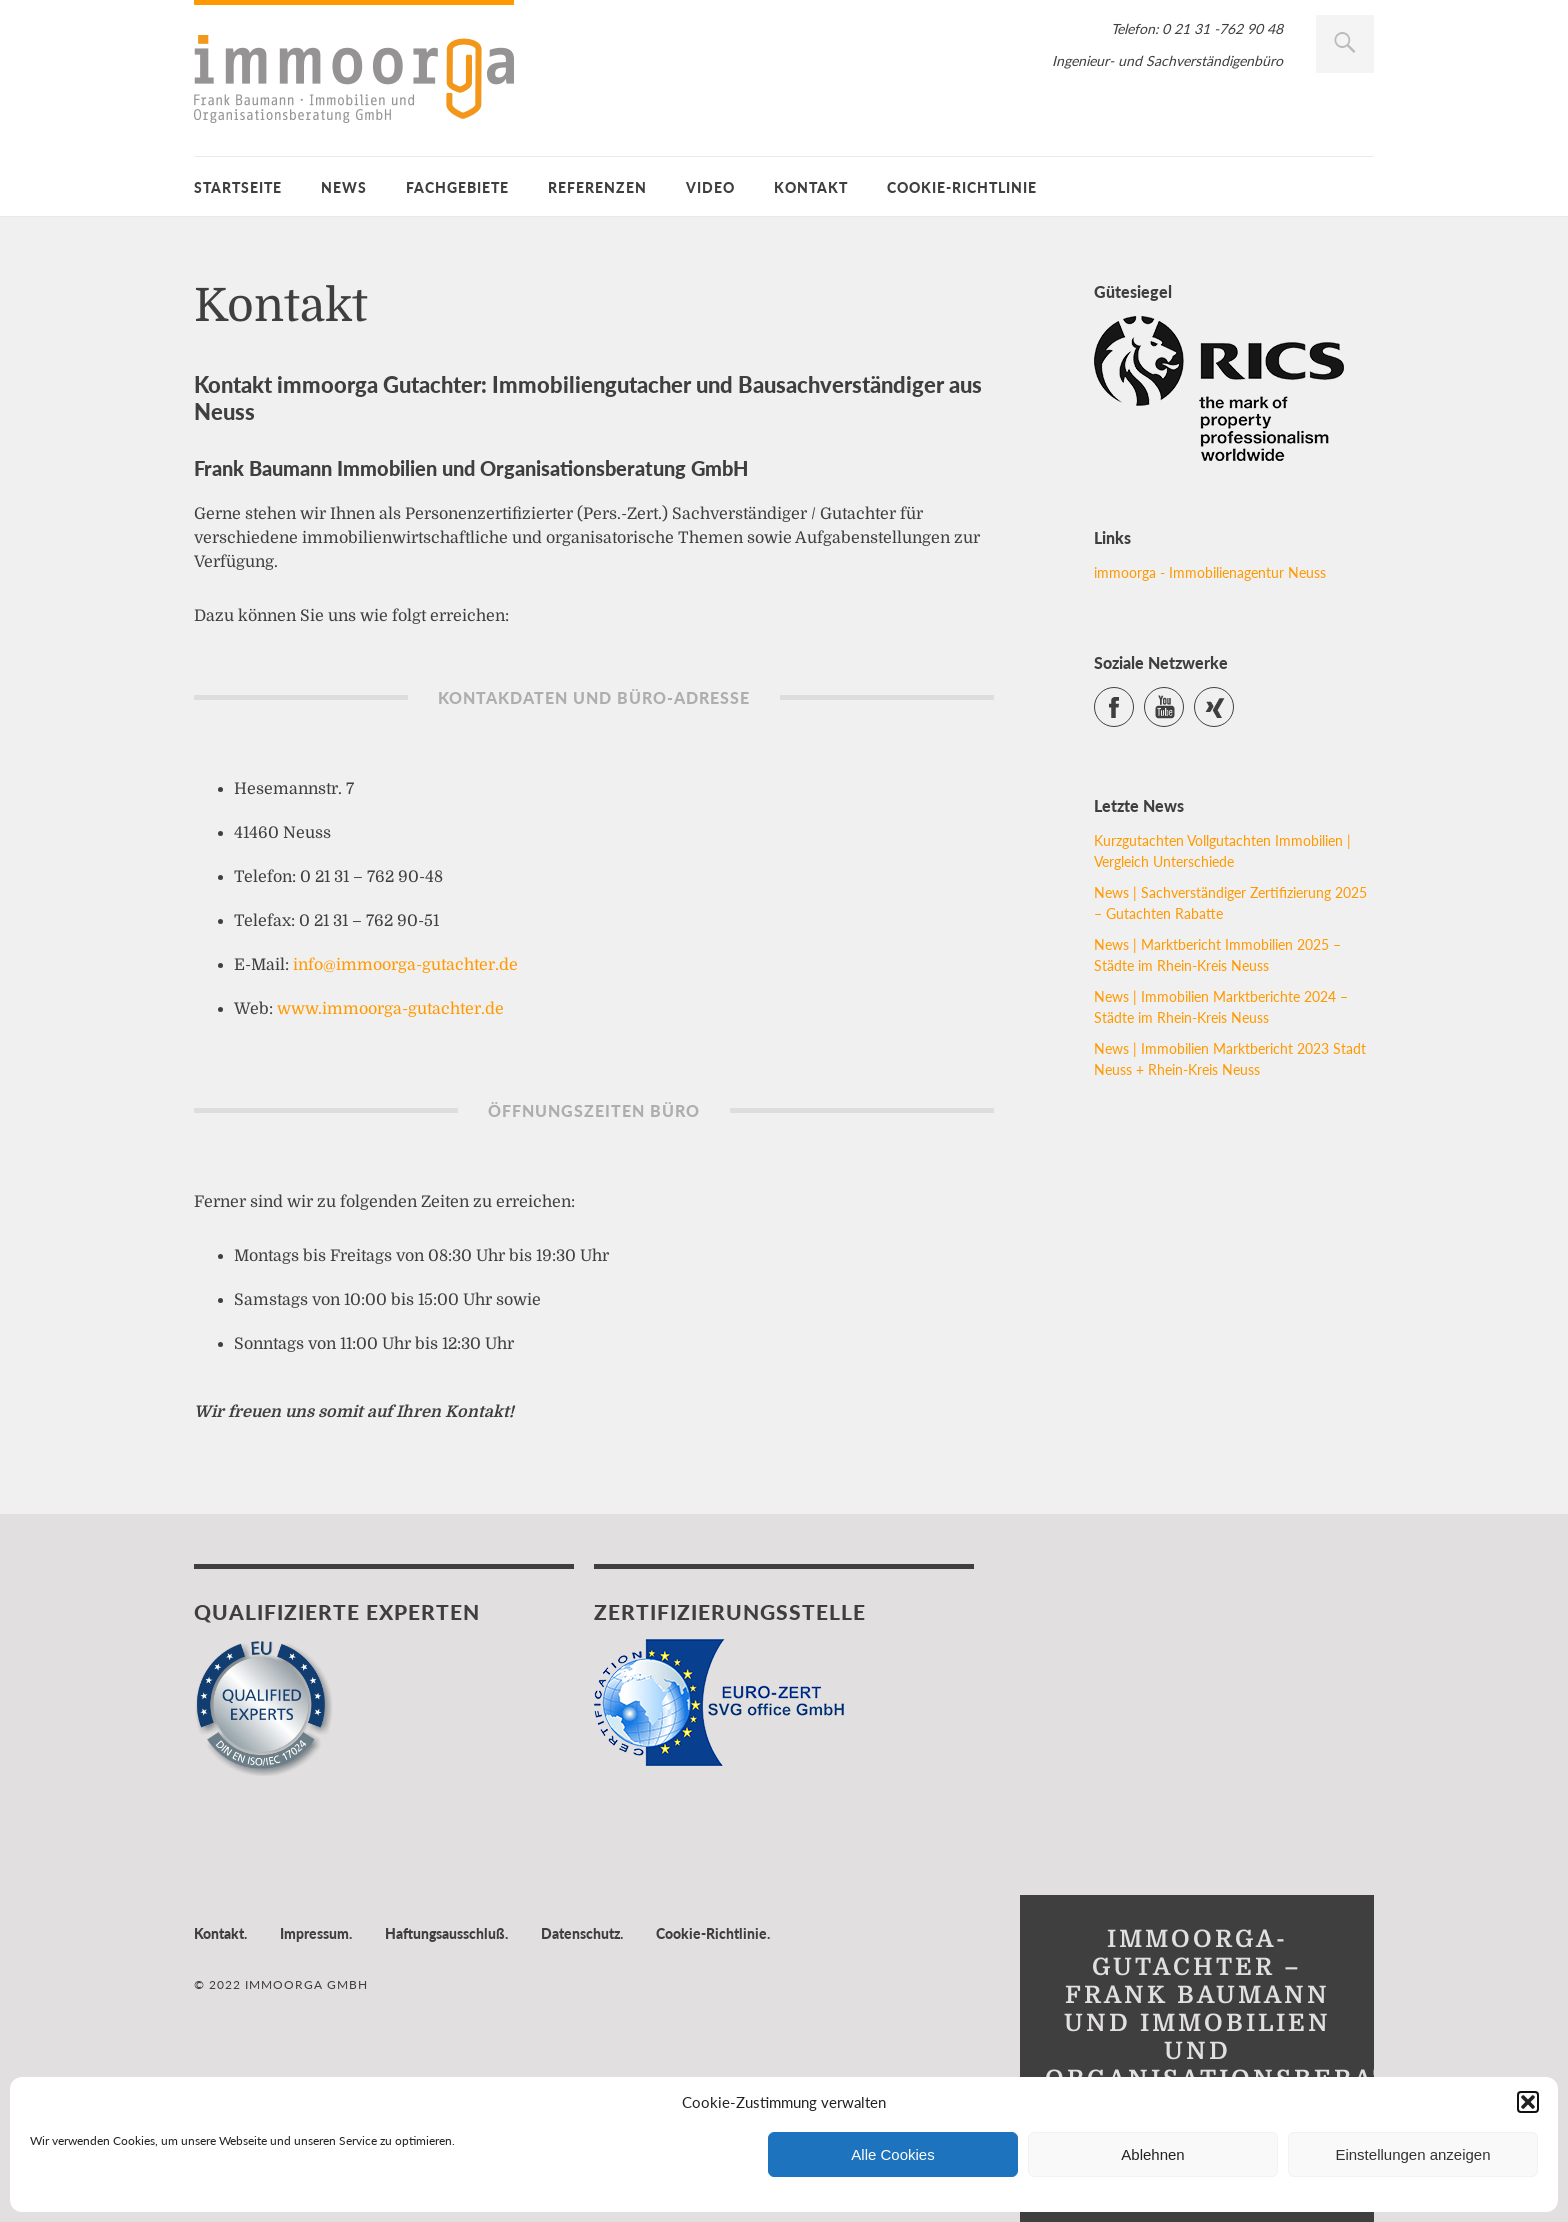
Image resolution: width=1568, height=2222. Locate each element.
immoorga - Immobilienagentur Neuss (1210, 572)
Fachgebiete (457, 187)
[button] (1528, 2102)
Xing (1233, 698)
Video (710, 187)
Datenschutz (580, 1933)
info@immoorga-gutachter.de (405, 965)
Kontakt (811, 187)
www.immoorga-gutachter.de (390, 1009)
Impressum (314, 1933)
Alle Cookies (892, 2154)
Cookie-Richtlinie (962, 187)
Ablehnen (1152, 2154)
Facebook (1133, 698)
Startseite (238, 187)
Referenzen (597, 187)
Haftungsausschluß (445, 1933)
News (344, 187)
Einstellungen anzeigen (1412, 2154)
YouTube (1183, 698)
